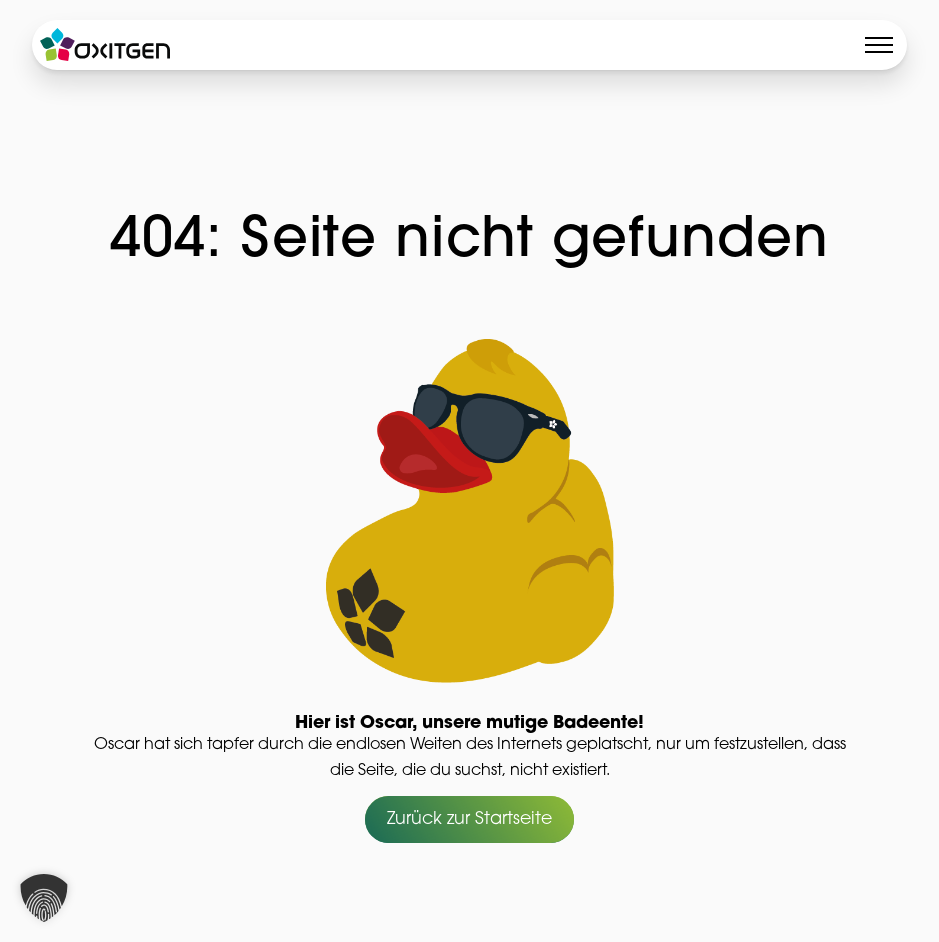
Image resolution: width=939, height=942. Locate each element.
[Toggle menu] (879, 45)
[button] (44, 898)
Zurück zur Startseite (469, 819)
